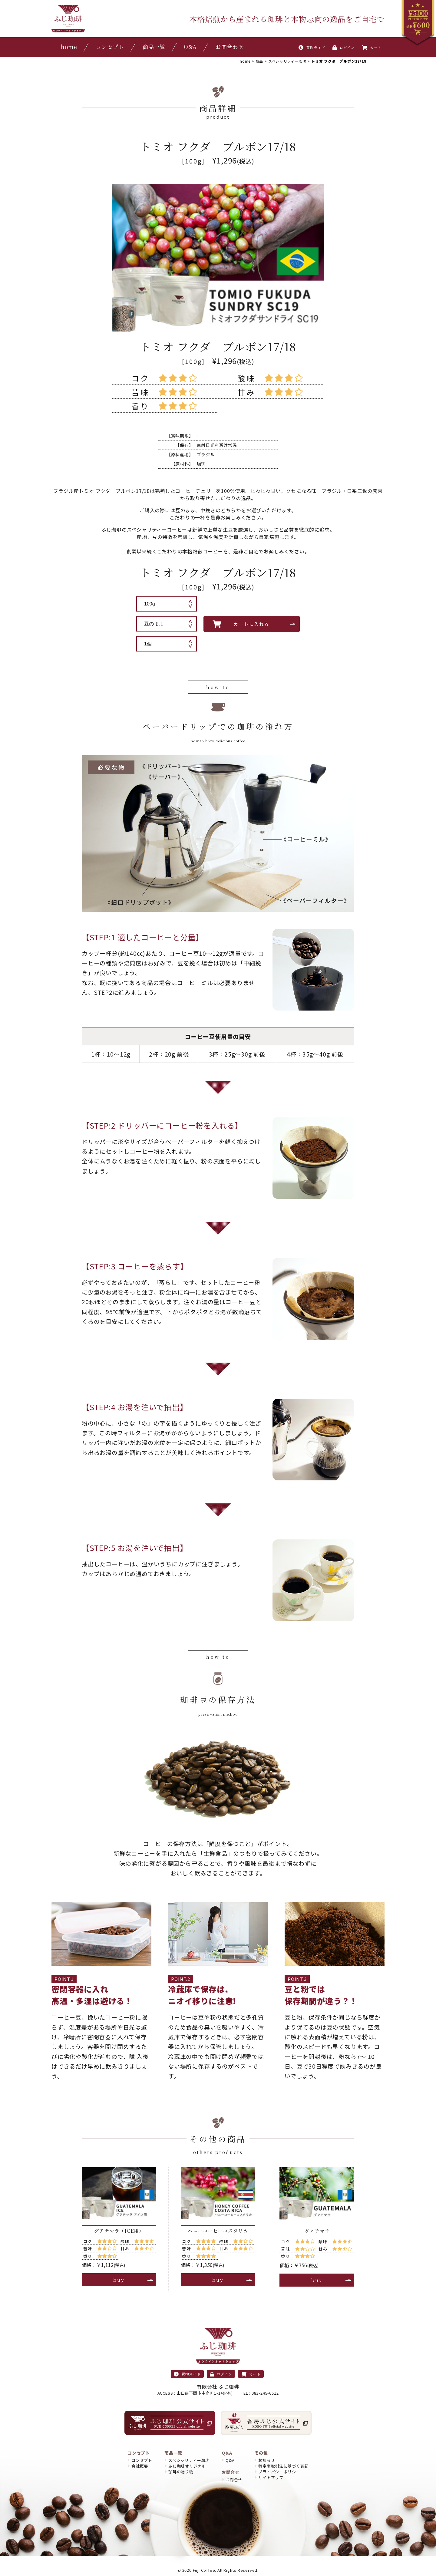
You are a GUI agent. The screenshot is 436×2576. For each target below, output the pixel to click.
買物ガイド (312, 47)
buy (118, 2280)
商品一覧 (154, 47)
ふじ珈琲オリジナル (187, 2466)
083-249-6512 (265, 2393)
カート (372, 47)
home (69, 47)
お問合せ (234, 2479)
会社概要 (139, 2466)
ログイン (343, 47)
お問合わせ (230, 47)
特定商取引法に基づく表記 (283, 2466)
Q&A (190, 47)
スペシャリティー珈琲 (189, 2460)
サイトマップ (270, 2477)
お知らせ (266, 2460)
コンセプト (110, 47)
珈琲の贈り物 (180, 2472)
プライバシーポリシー (279, 2472)
